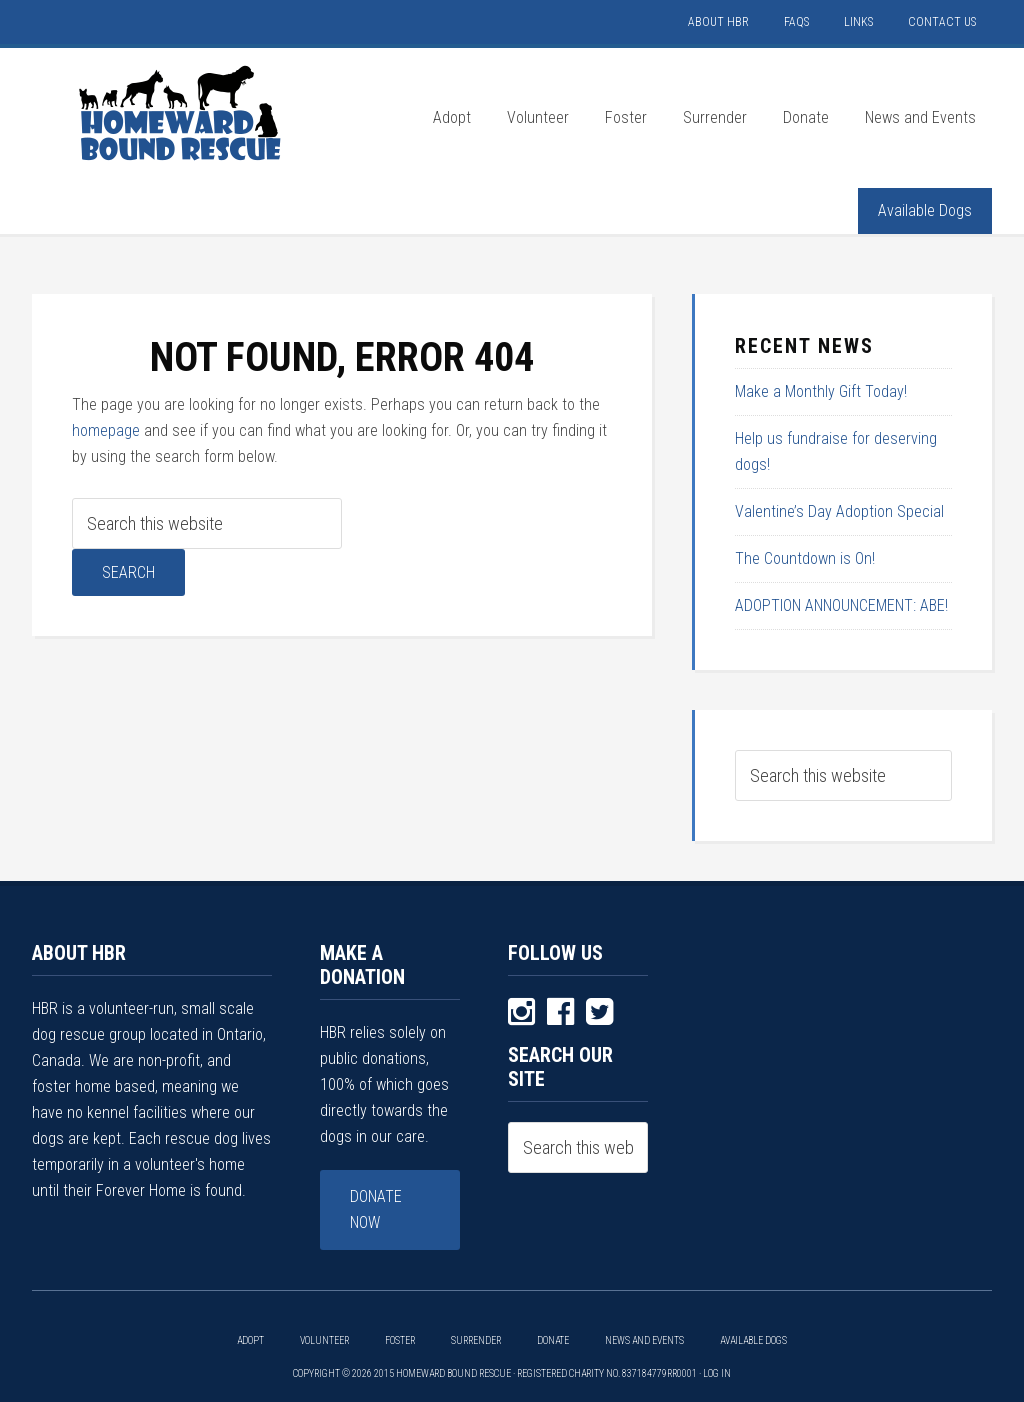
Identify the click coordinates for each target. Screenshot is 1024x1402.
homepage (106, 430)
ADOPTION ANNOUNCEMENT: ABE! (841, 605)
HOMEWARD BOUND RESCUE (182, 113)
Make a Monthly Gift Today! (821, 391)
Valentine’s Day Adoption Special (839, 511)
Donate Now (376, 1209)
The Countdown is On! (805, 558)
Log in (717, 1373)
